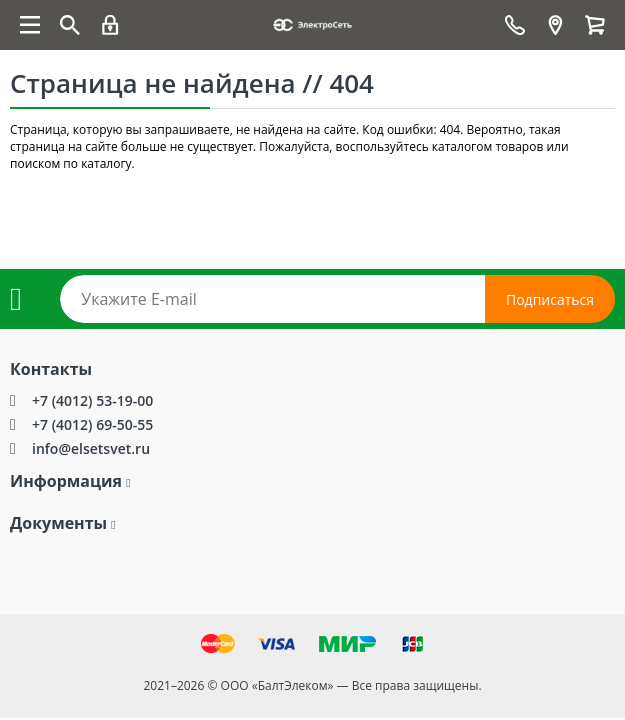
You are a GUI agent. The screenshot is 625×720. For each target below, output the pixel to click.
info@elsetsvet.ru (91, 448)
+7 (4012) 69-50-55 (92, 424)
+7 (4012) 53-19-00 (92, 400)
